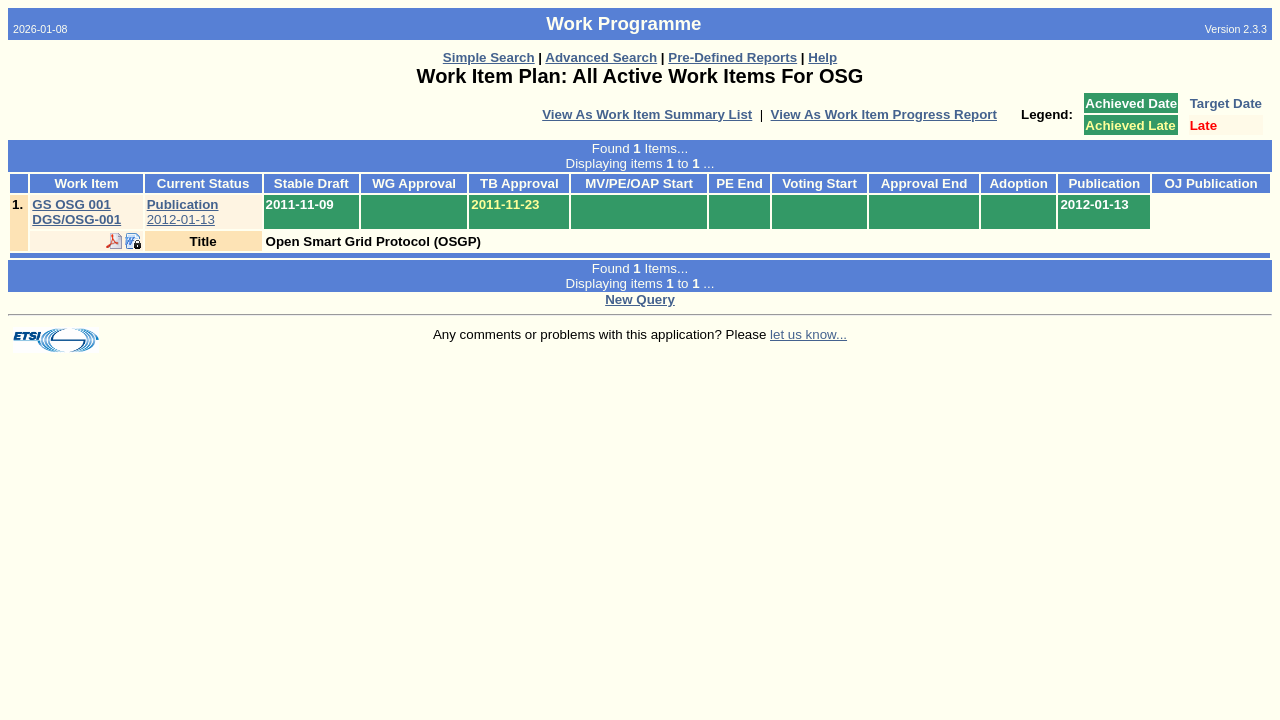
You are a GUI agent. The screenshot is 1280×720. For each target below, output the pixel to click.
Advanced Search (601, 57)
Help (822, 57)
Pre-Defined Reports (732, 57)
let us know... (808, 334)
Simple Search (489, 57)
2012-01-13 (183, 212)
